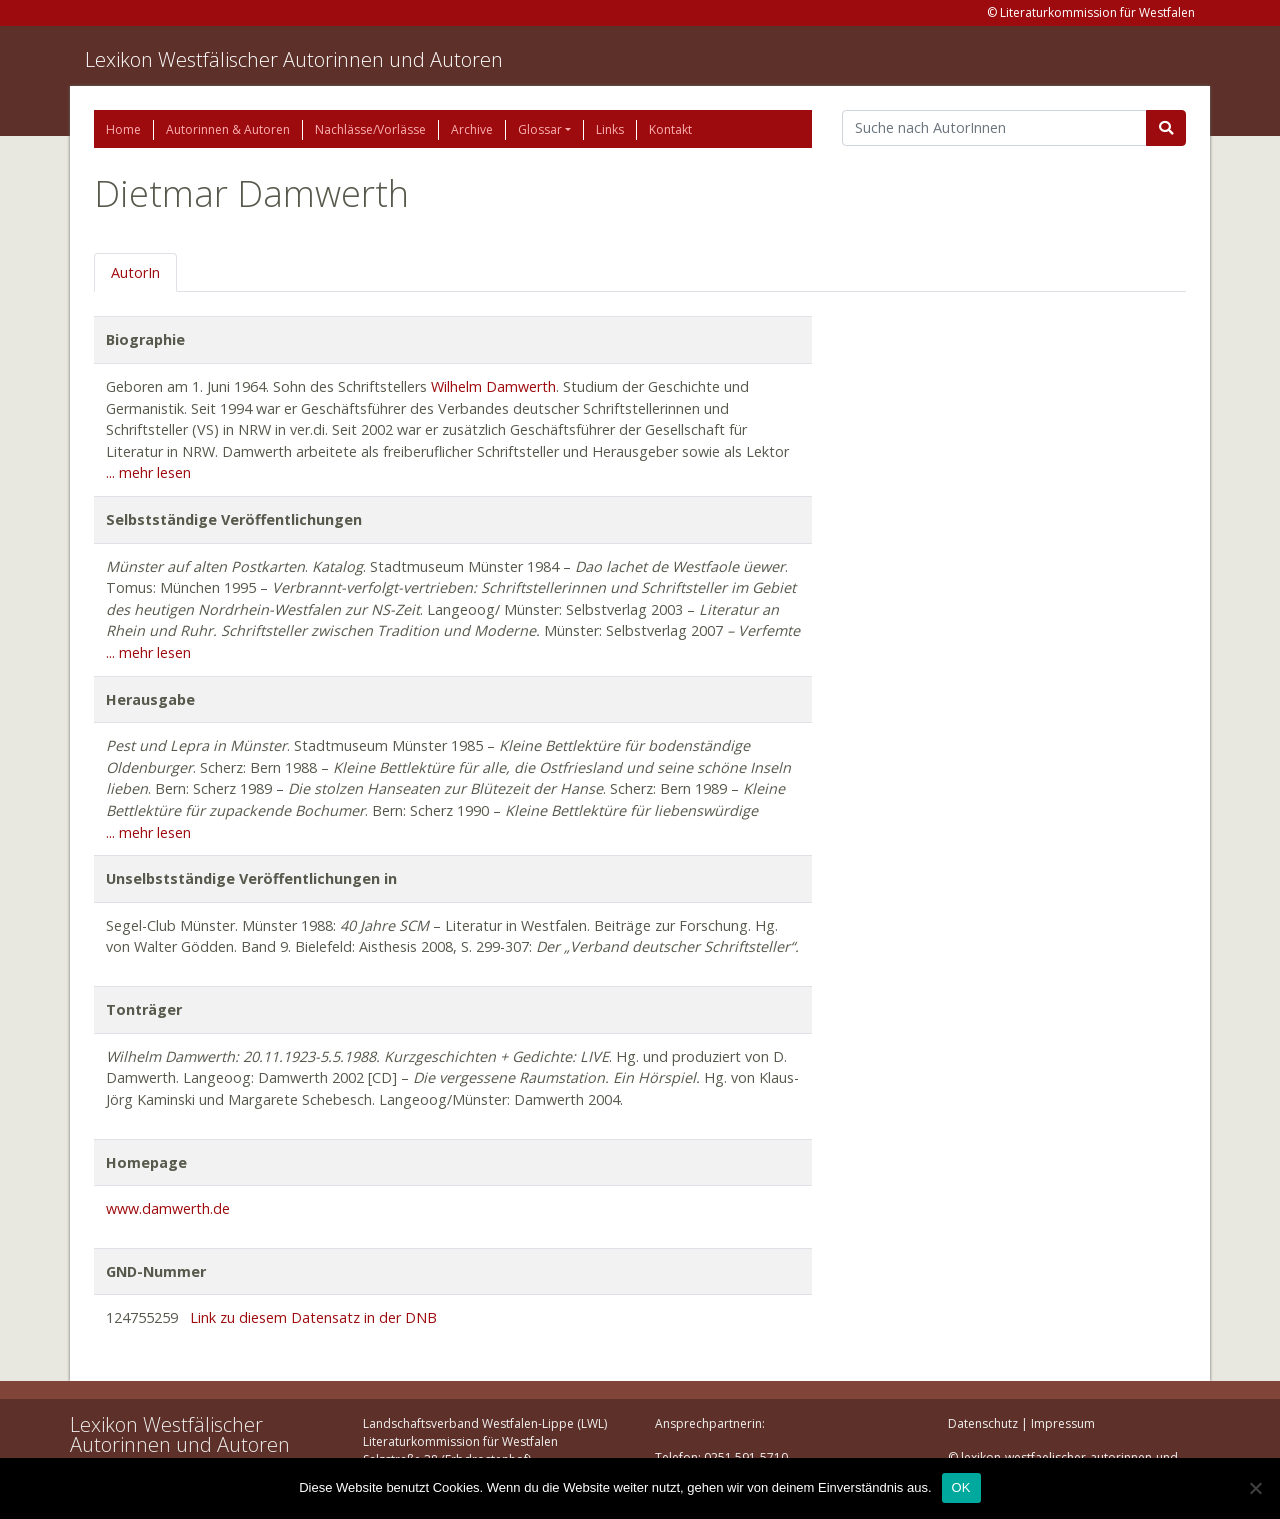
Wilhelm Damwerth (493, 386)
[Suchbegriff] (994, 128)
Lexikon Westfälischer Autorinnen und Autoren (294, 59)
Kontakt (670, 129)
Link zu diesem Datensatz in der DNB (313, 1317)
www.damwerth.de (168, 1208)
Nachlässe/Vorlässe (370, 129)
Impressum (1063, 1423)
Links (610, 129)
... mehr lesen (148, 472)
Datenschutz (983, 1423)
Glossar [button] (540, 129)
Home (123, 129)
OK (961, 1487)
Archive (472, 129)
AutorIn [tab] (135, 272)
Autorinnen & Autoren (228, 129)
